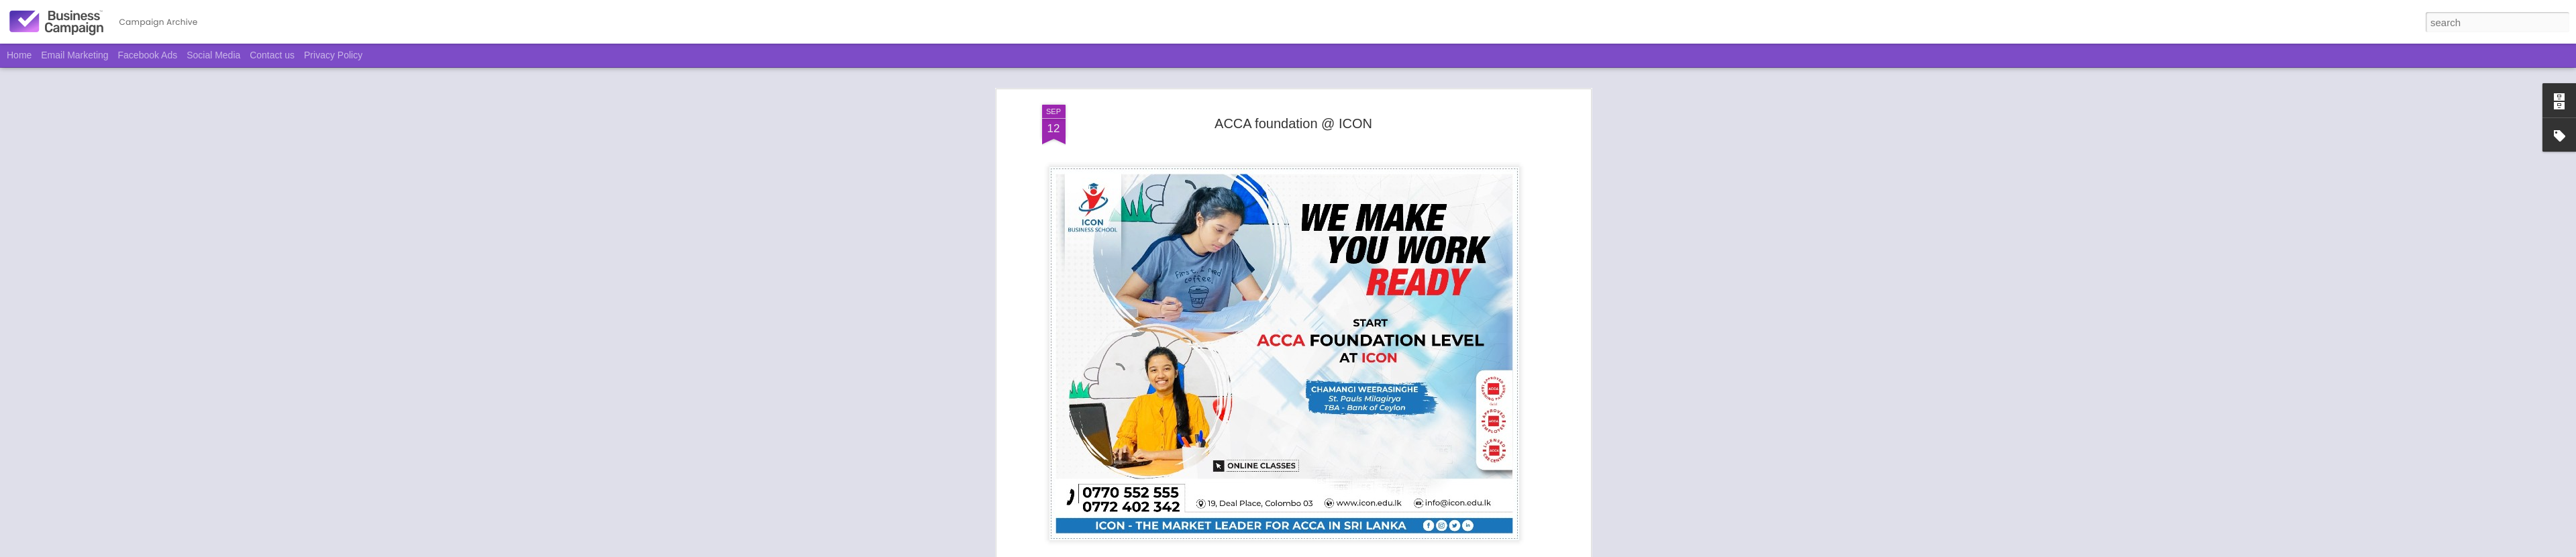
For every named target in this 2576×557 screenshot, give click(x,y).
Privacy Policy (333, 55)
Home (19, 55)
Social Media (213, 55)
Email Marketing (74, 55)
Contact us (272, 55)
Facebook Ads (148, 55)
